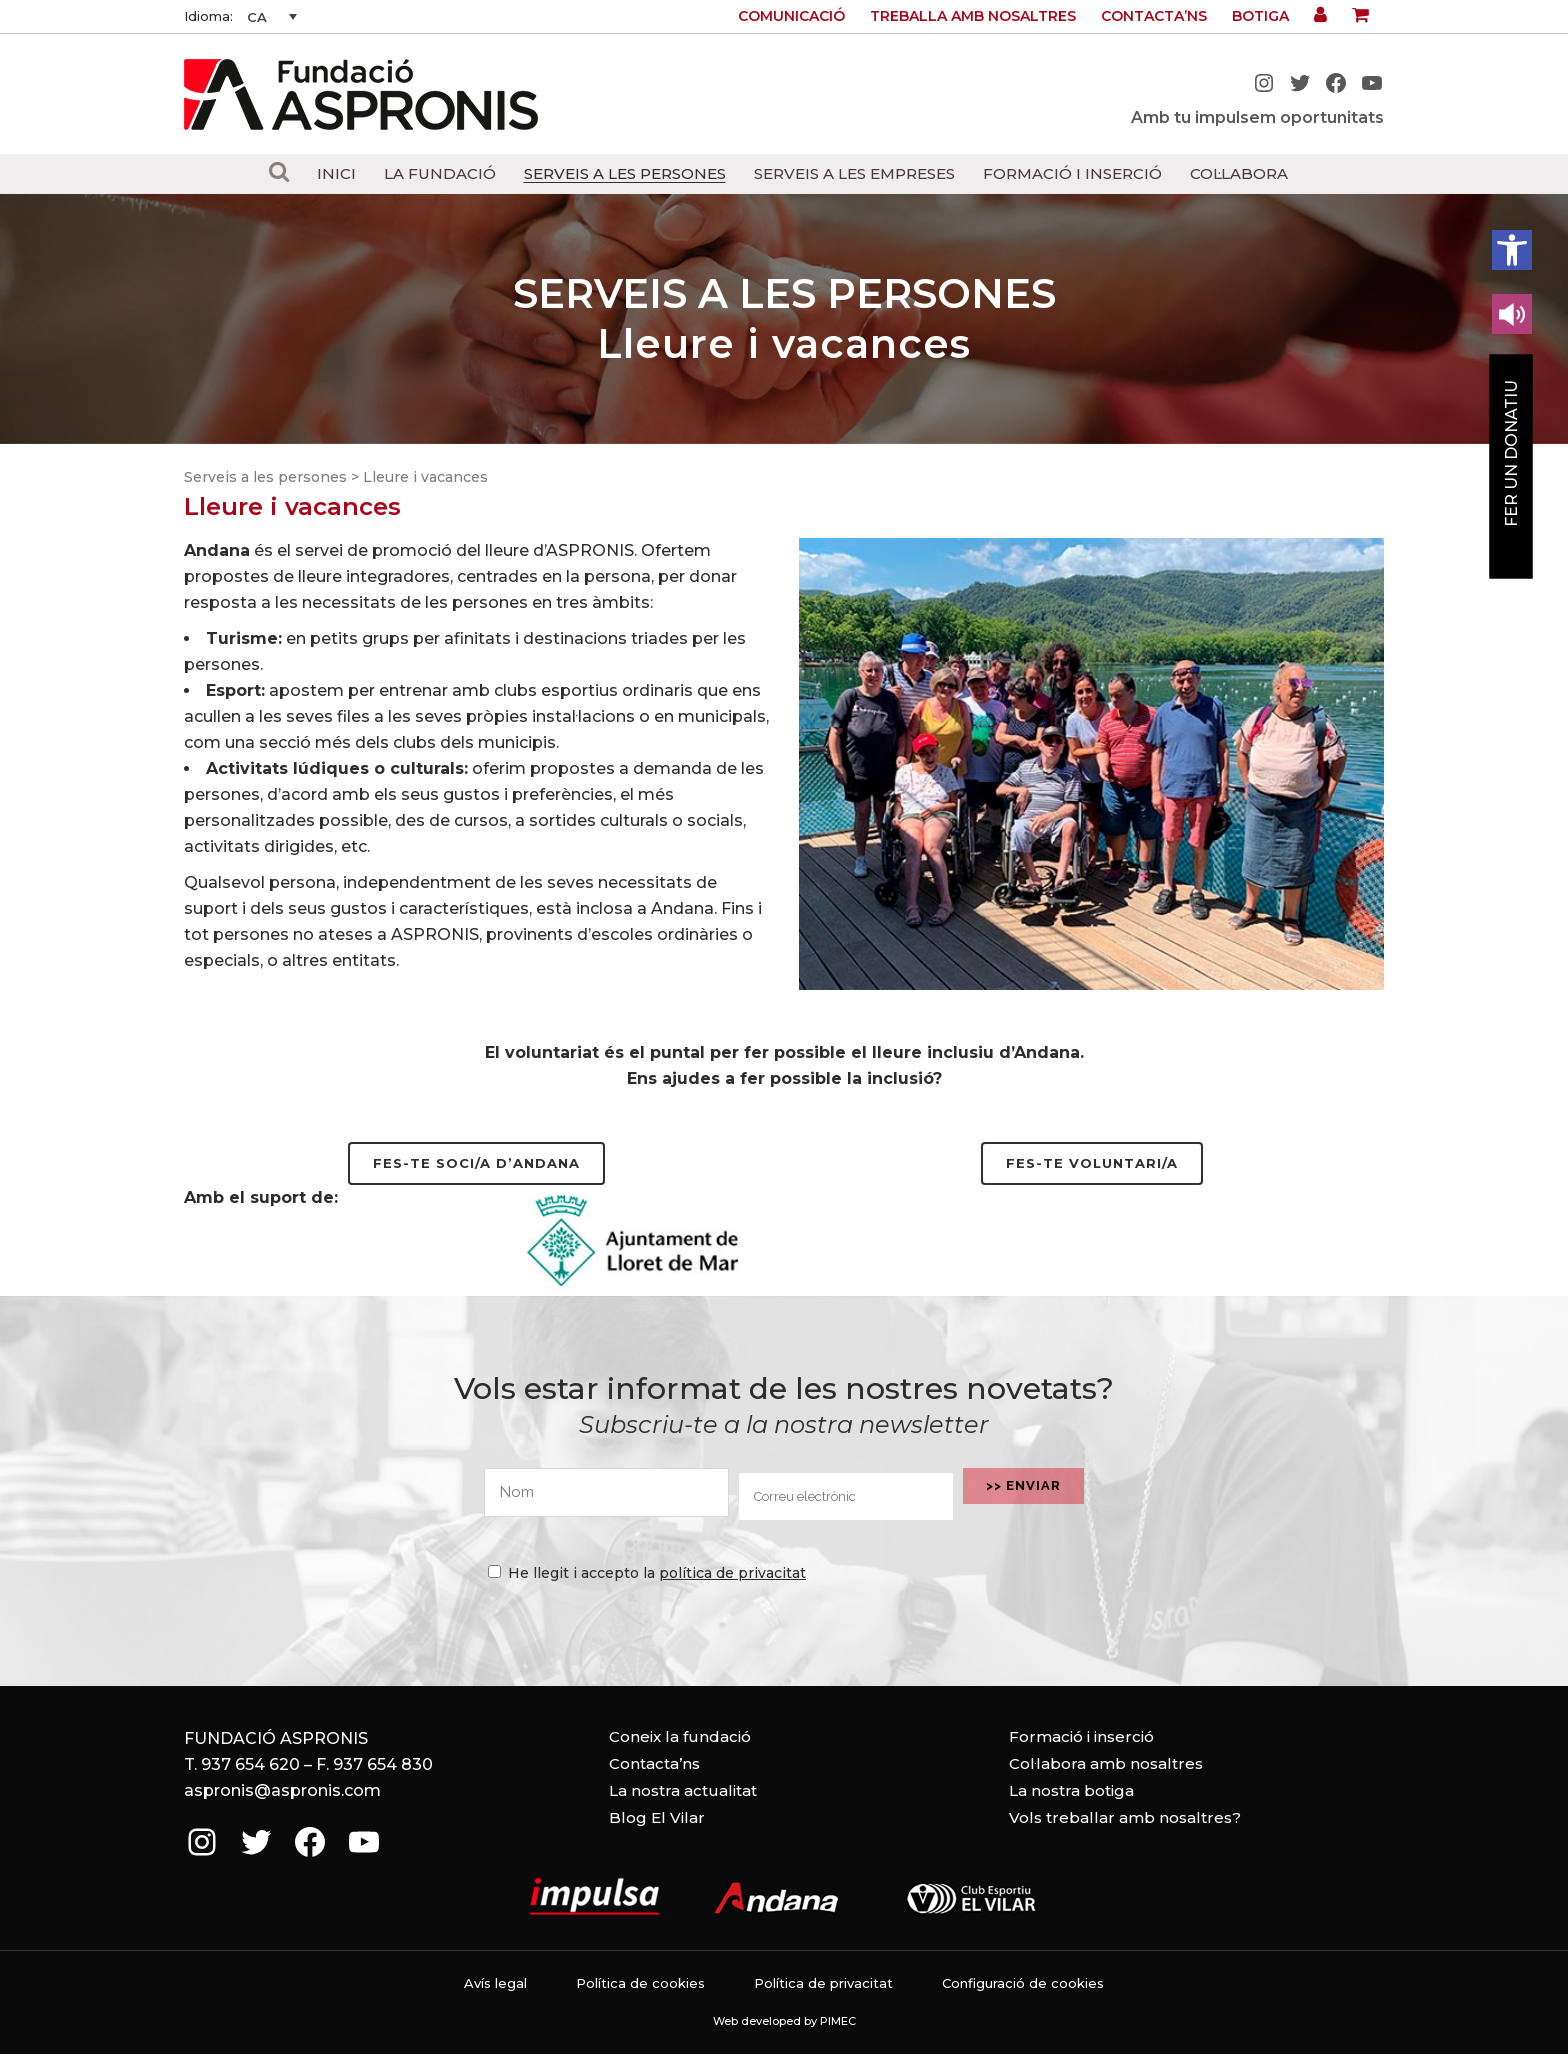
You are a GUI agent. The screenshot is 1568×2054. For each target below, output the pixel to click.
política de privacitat (732, 1573)
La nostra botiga (1071, 1790)
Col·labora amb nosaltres (1106, 1763)
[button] (1512, 250)
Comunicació (791, 16)
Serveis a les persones (265, 477)
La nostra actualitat (683, 1790)
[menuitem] (272, 17)
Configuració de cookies (1023, 1983)
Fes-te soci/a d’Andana (476, 1163)
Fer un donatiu (1511, 453)
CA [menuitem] (257, 17)
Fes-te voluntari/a (1092, 1163)
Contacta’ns (1154, 16)
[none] (272, 17)
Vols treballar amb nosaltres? (1125, 1817)
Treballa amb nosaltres (973, 16)
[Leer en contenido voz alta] (1512, 314)
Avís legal (495, 1983)
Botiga (1260, 16)
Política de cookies (640, 1983)
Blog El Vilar (657, 1817)
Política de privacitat (823, 1983)
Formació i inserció (1081, 1736)
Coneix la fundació (680, 1736)
